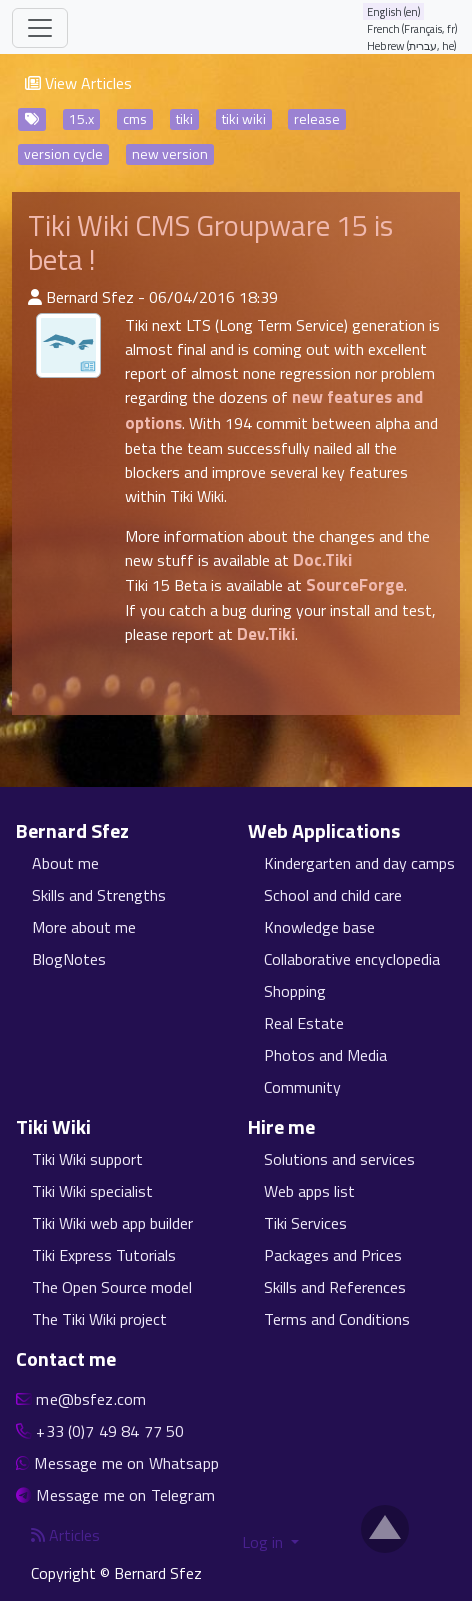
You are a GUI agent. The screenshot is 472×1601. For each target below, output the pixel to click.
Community (302, 1087)
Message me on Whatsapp (126, 1463)
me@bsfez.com (91, 1399)
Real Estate (304, 1023)
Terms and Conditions (337, 1319)
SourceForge (355, 585)
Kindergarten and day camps (359, 863)
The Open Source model (112, 1287)
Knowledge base (319, 927)
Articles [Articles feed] (65, 1535)
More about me (84, 927)
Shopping (295, 991)
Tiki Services (305, 1223)
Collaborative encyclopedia (352, 959)
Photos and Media (325, 1055)
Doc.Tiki (322, 560)
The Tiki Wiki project (99, 1319)
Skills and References (335, 1287)
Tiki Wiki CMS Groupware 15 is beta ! (210, 242)
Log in (264, 1542)
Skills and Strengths (99, 895)
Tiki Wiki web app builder (112, 1223)
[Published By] (35, 297)
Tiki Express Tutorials (104, 1255)
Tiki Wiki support (87, 1159)
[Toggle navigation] (40, 28)
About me (65, 863)
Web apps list (309, 1191)
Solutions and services (339, 1159)
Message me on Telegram (125, 1495)
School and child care (333, 895)
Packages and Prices (333, 1255)
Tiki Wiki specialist (92, 1191)
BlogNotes (69, 959)
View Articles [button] (78, 83)
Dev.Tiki (266, 634)
